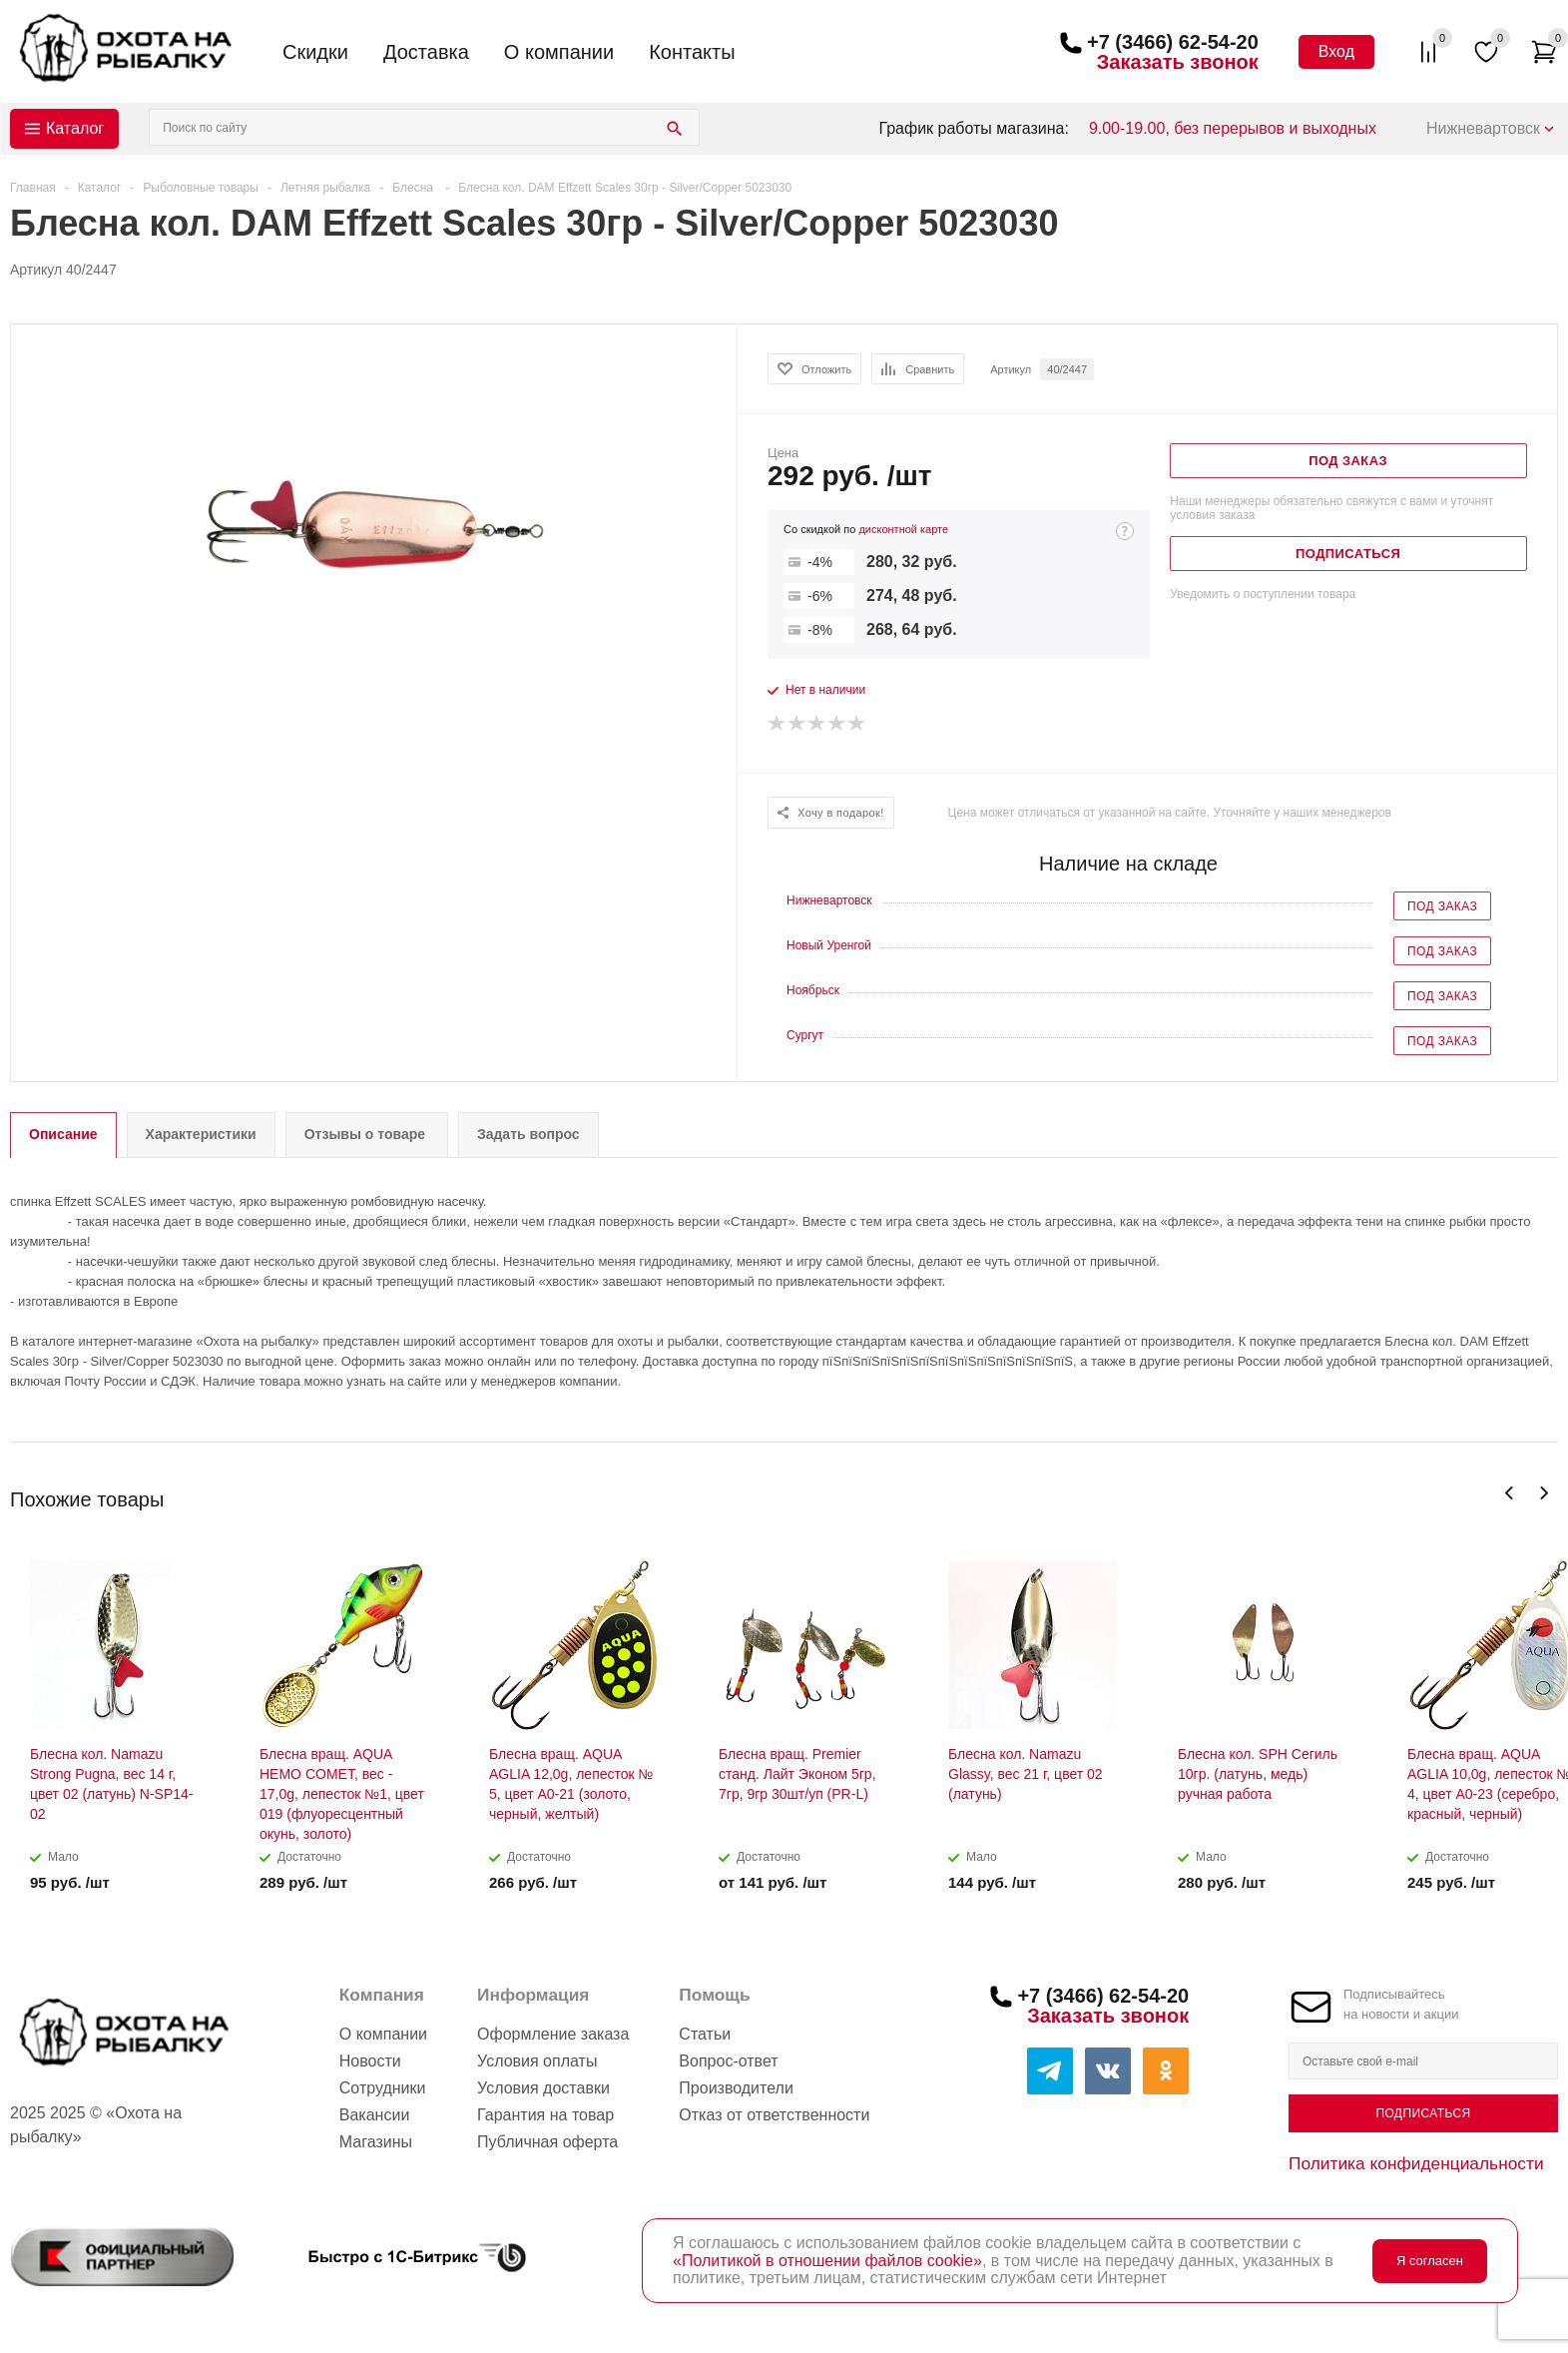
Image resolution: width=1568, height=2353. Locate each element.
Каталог (75, 128)
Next (1543, 1492)
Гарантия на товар (545, 2114)
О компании (559, 52)
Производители (736, 2087)
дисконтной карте (903, 529)
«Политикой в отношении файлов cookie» (827, 2260)
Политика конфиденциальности (1416, 2163)
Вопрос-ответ (728, 2061)
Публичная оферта (547, 2141)
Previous (1509, 1492)
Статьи (705, 2034)
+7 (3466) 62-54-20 (1173, 42)
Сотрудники (382, 2087)
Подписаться (1422, 2113)
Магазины (375, 2141)
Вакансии (374, 2114)
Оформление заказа (553, 2034)
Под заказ (1442, 906)
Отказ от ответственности (774, 2114)
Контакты (692, 52)
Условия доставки (543, 2087)
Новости (370, 2061)
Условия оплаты (537, 2061)
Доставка (426, 52)
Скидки (315, 52)
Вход (1336, 51)
